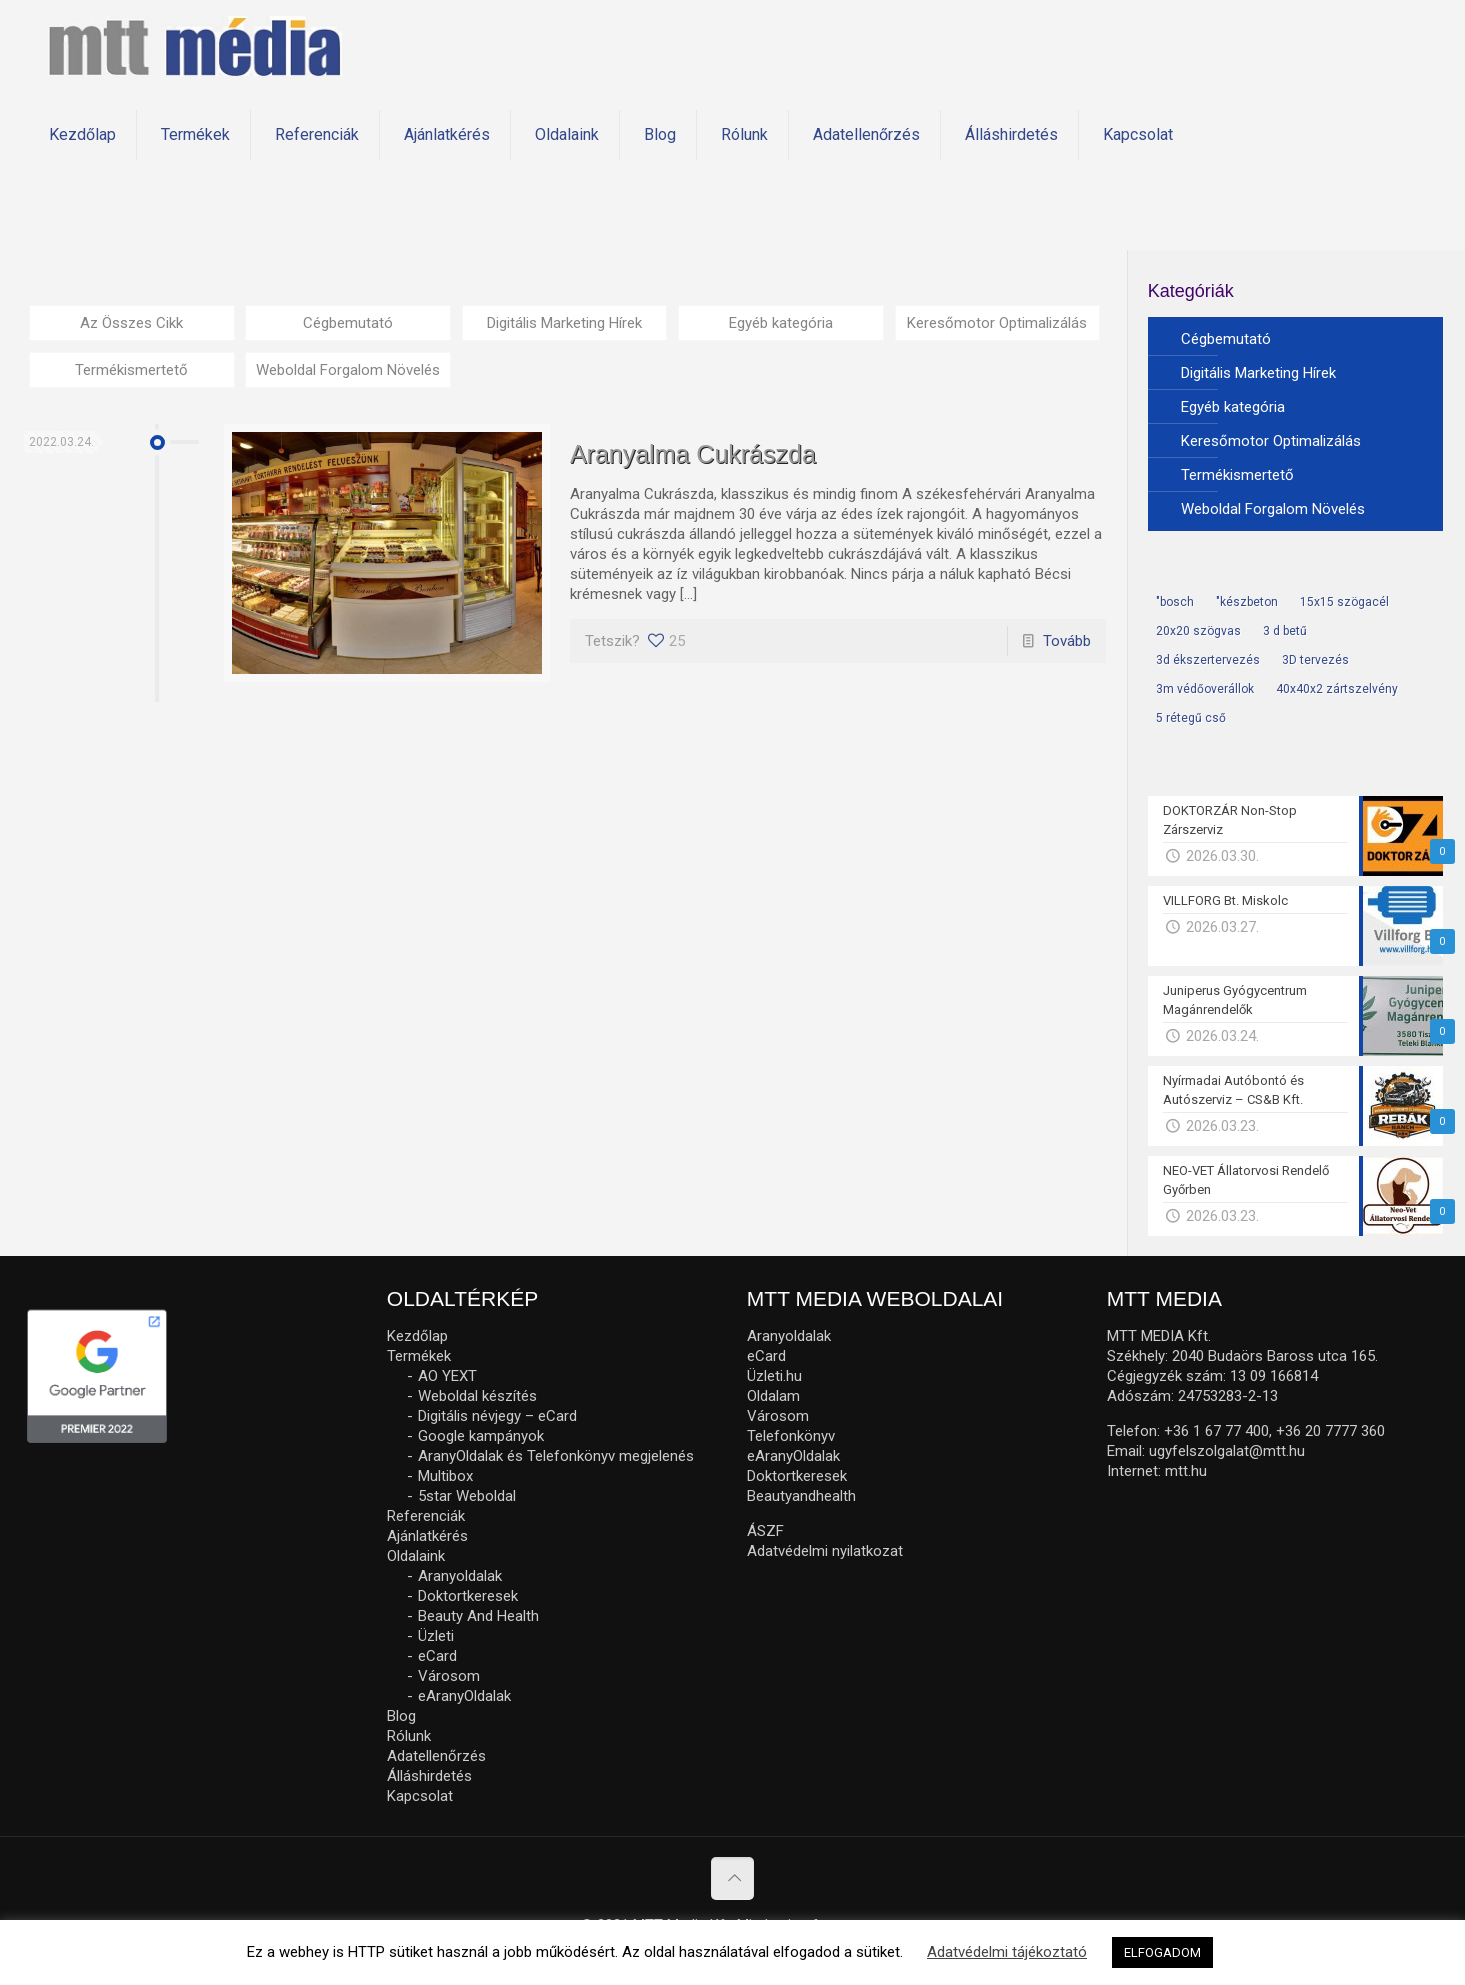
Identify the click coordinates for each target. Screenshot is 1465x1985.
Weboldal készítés (477, 1396)
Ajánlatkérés (427, 1536)
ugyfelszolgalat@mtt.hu (1227, 1451)
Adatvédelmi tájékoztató (1007, 1952)
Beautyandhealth (801, 1496)
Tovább (1067, 641)
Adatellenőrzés (436, 1756)
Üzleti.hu (774, 1376)
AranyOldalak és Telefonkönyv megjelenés (556, 1456)
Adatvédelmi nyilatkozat (825, 1551)
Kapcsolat (420, 1796)
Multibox (445, 1476)
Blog (401, 1716)
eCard (437, 1656)
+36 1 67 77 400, (1218, 1431)
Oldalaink (416, 1556)
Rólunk (409, 1736)
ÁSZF (765, 1531)
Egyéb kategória (781, 323)
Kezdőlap (417, 1336)
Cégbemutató (348, 323)
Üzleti (436, 1636)
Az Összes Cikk (131, 323)
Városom (449, 1676)
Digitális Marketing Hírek (564, 323)
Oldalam (773, 1396)
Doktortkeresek (468, 1596)
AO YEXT (447, 1376)
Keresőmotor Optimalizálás (997, 323)
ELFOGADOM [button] (1162, 1952)
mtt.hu (1186, 1471)
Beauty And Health (478, 1616)
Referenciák (426, 1516)
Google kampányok (481, 1436)
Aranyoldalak (460, 1576)
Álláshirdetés (429, 1776)
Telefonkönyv (791, 1436)
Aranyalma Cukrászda (693, 454)
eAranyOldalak (464, 1696)
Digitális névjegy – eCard (497, 1416)
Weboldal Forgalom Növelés (348, 370)
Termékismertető (131, 370)
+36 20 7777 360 (1330, 1431)
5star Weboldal (467, 1496)
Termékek (419, 1356)
